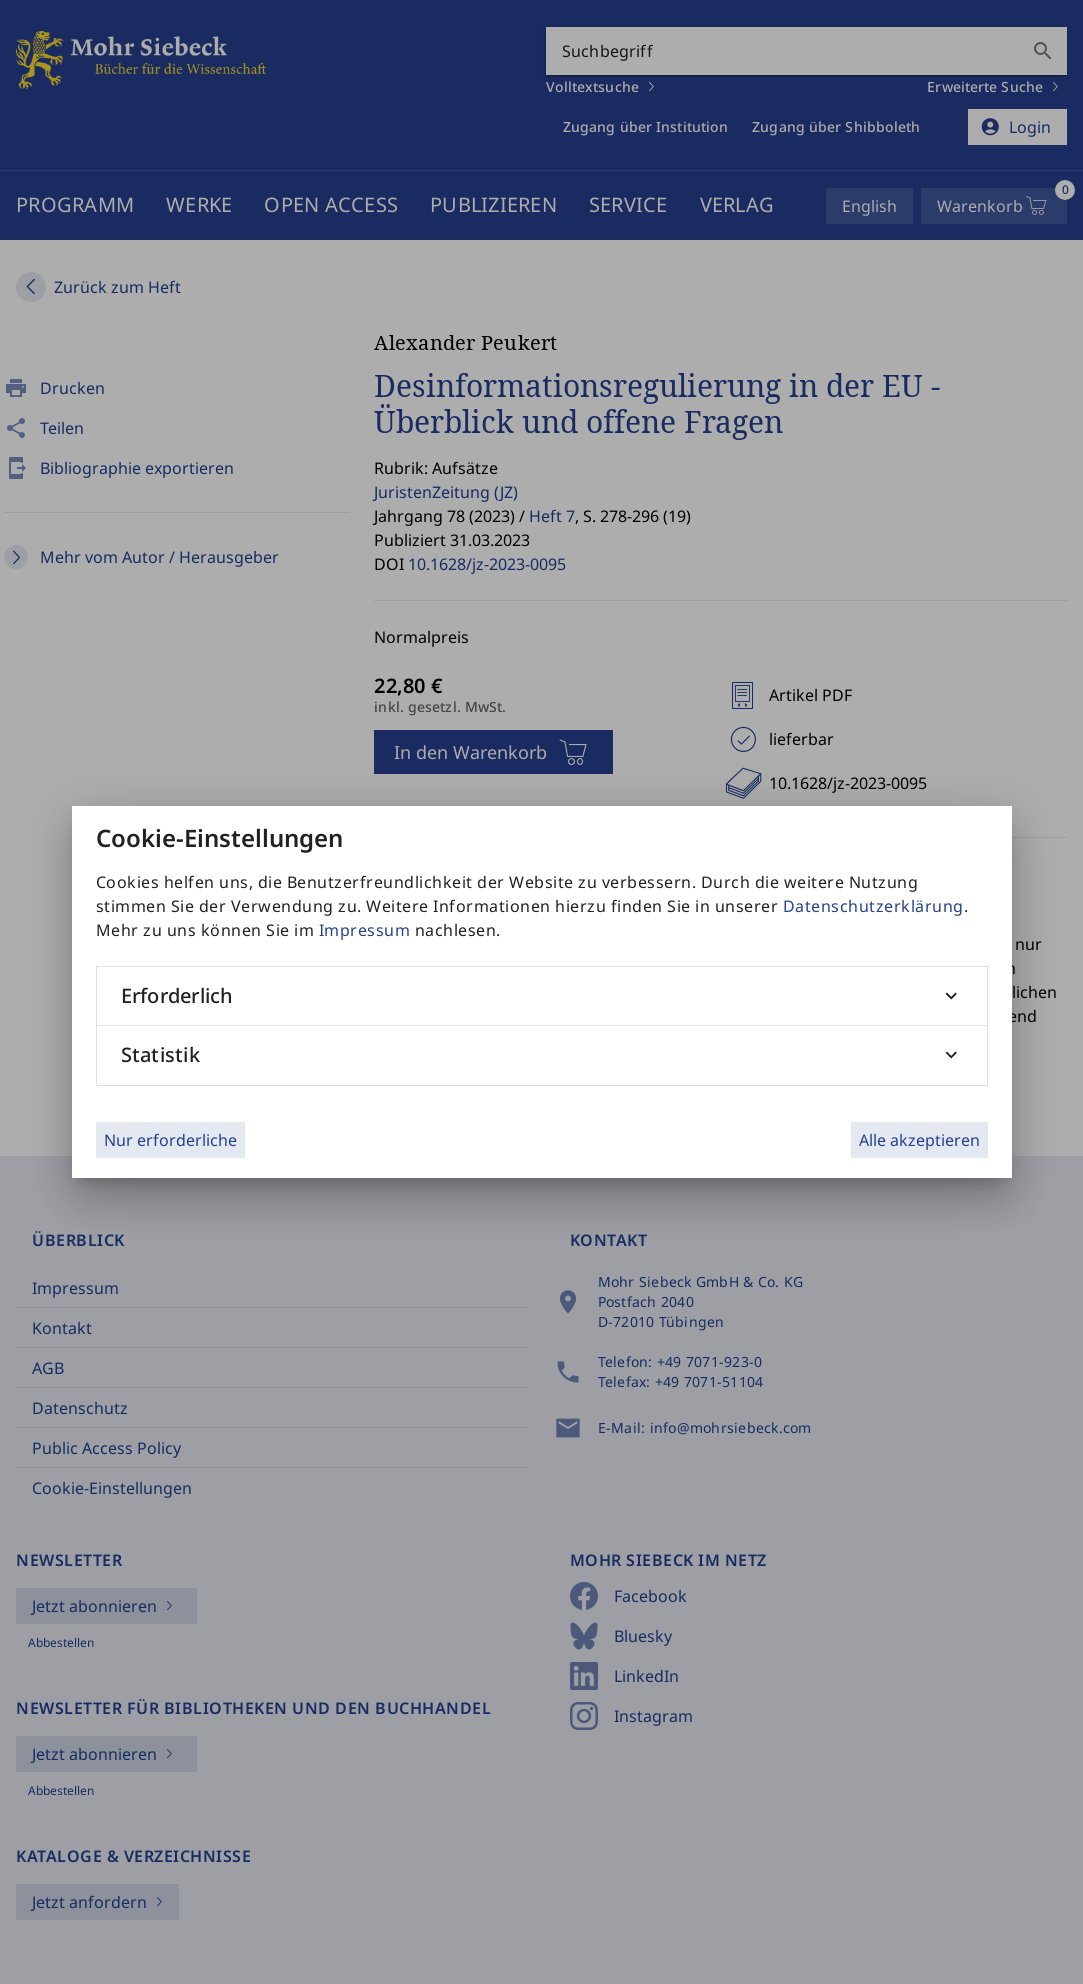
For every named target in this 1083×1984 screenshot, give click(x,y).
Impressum (365, 930)
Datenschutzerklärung (873, 906)
